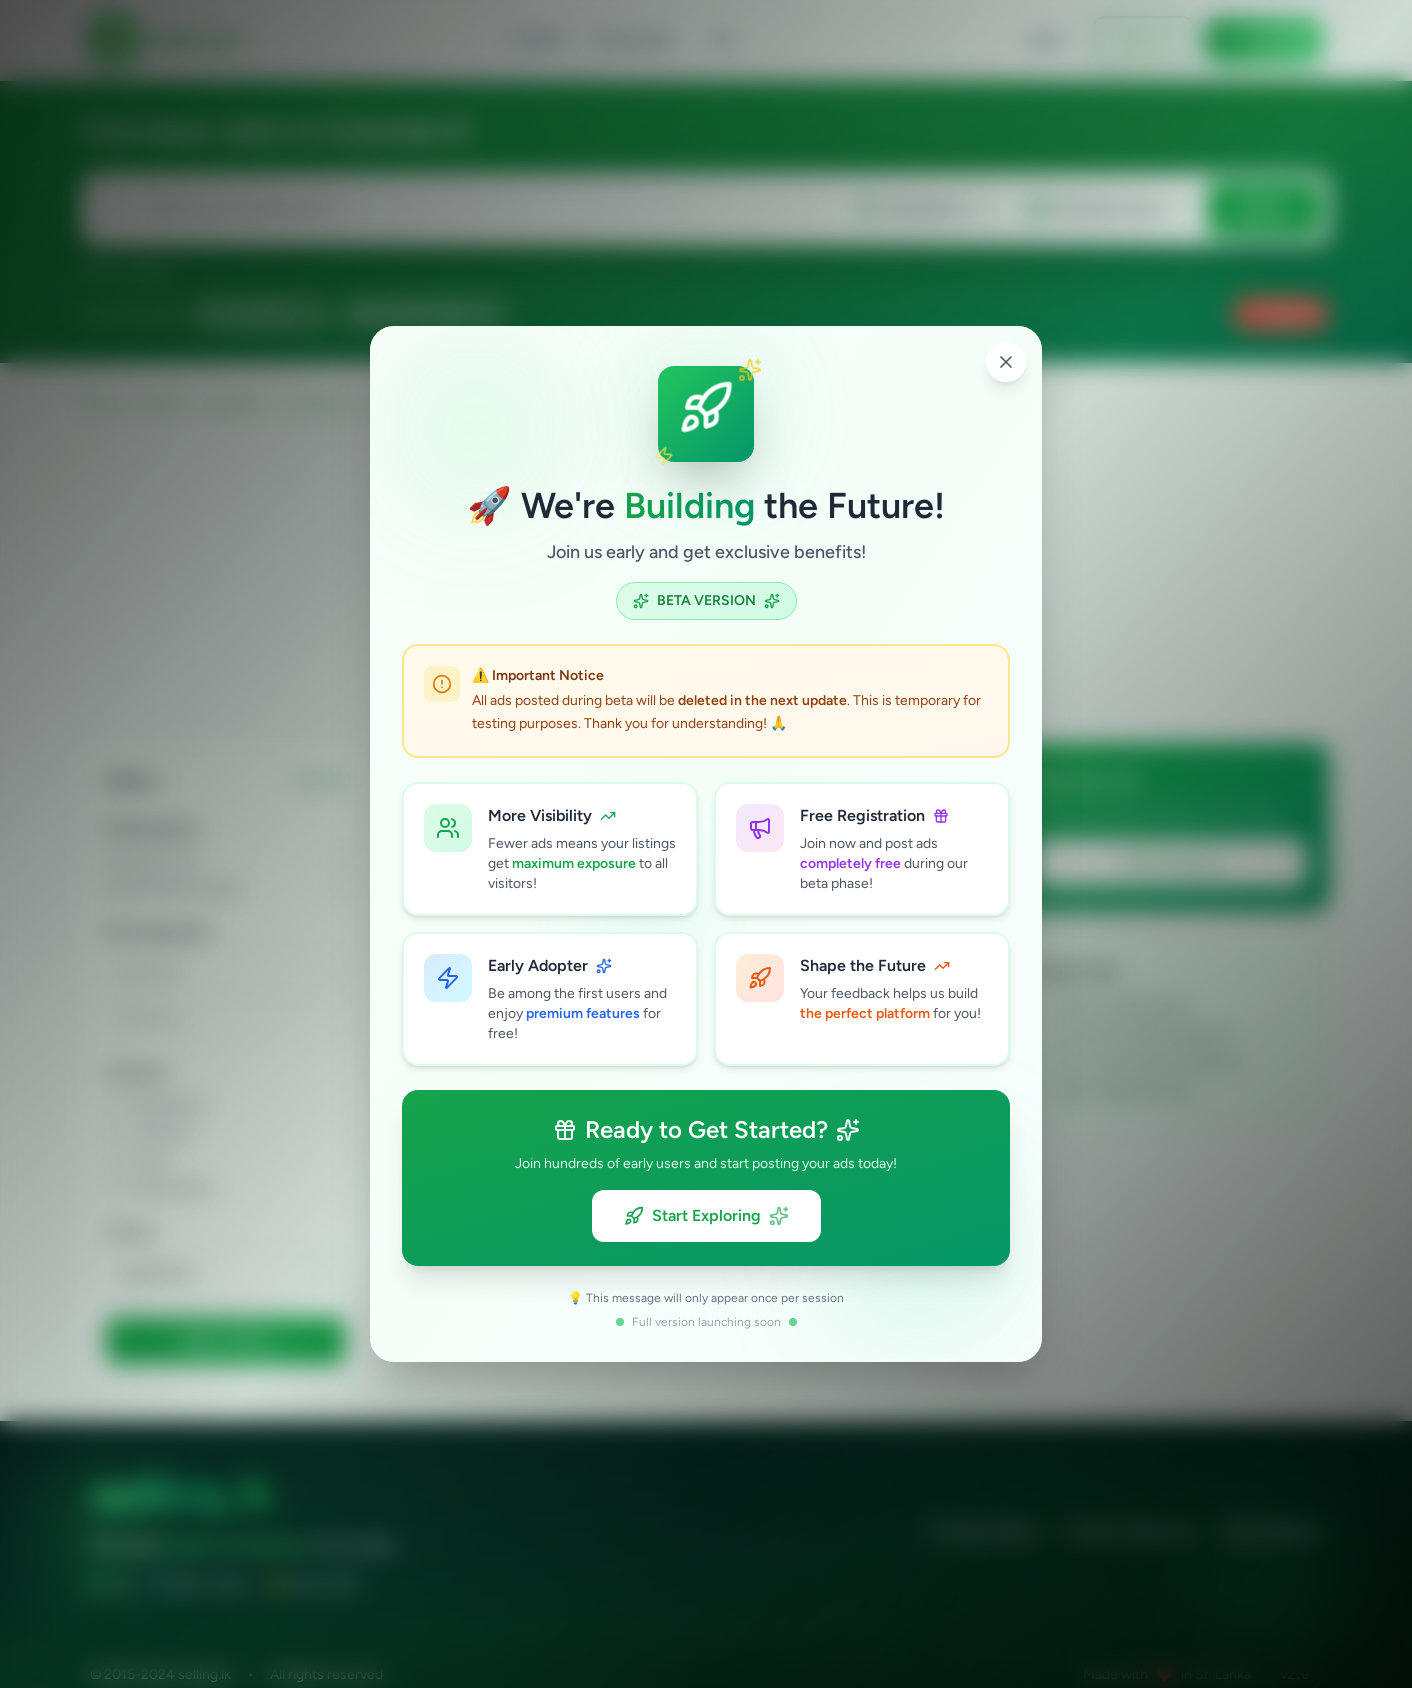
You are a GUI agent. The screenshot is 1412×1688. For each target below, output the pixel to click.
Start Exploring (706, 1216)
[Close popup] (1006, 362)
